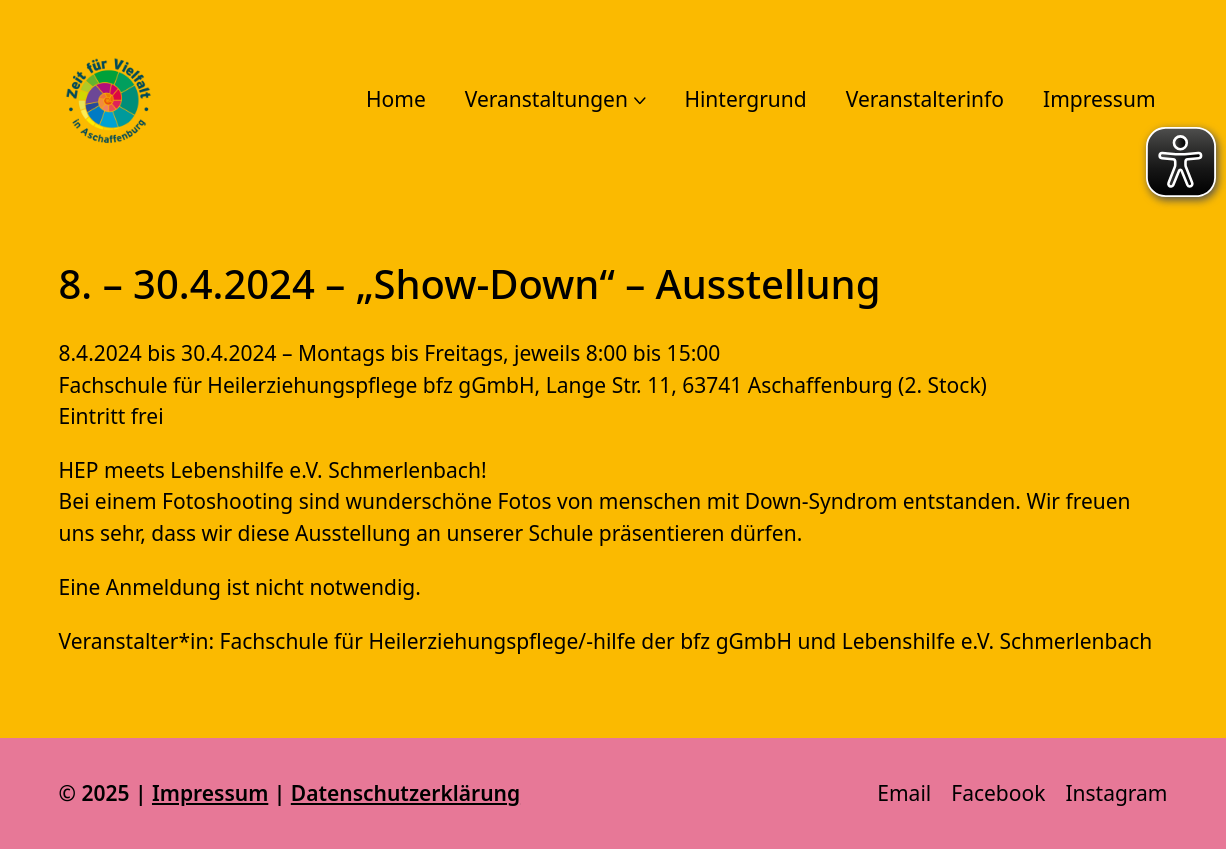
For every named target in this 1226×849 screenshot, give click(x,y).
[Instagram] (1116, 793)
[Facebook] (998, 793)
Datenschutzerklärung (405, 793)
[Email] (904, 793)
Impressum (210, 793)
